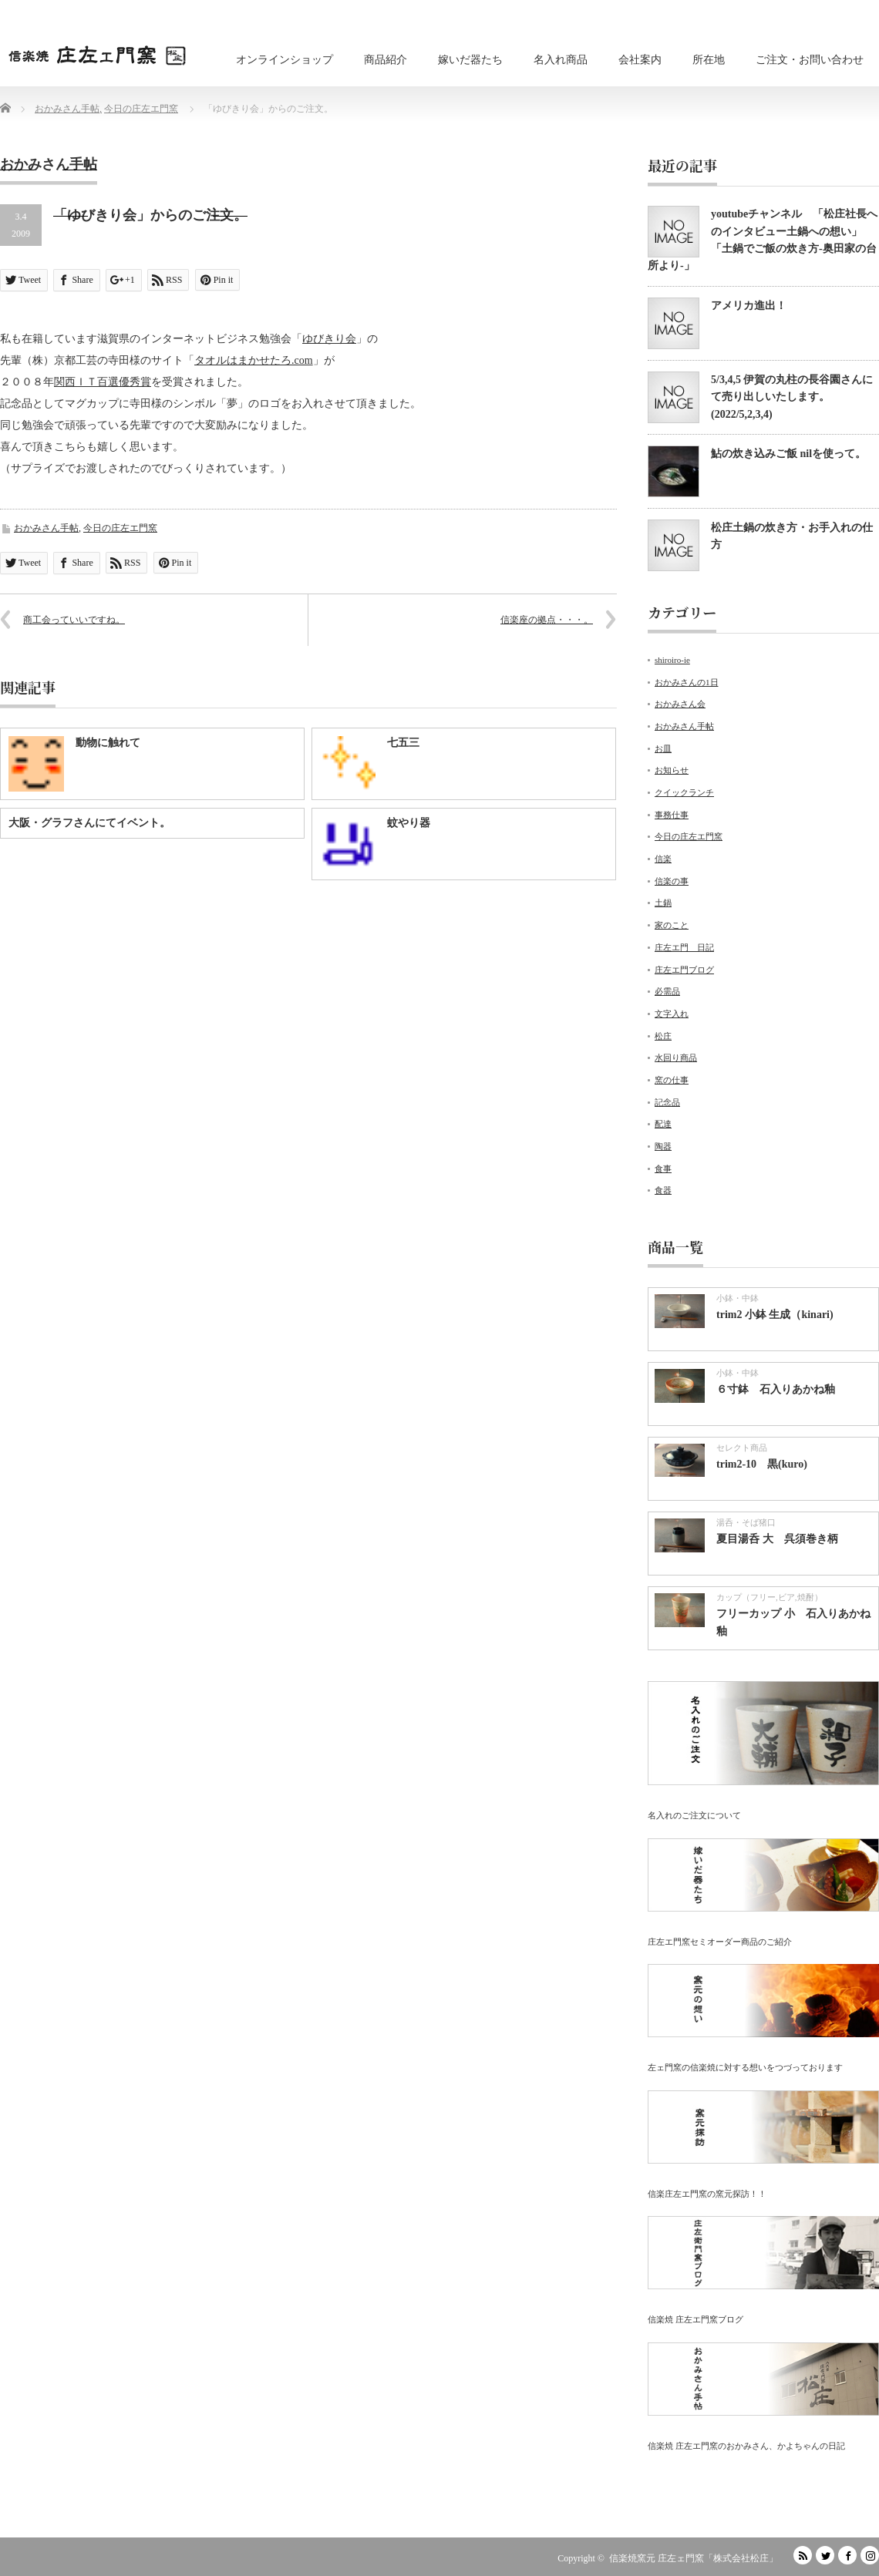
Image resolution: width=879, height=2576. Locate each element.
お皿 (663, 748)
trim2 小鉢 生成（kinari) (775, 1314)
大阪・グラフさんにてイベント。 (89, 823)
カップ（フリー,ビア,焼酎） (769, 1597)
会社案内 (640, 60)
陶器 (663, 1146)
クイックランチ (684, 792)
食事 (663, 1168)
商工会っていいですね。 (74, 619)
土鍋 (663, 902)
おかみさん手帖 (46, 528)
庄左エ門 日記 (684, 947)
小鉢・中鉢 (737, 1298)
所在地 (708, 60)
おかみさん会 (680, 703)
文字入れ (672, 1013)
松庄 (663, 1036)
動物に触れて (108, 742)
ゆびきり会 (329, 339)
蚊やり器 (408, 823)
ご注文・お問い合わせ (810, 60)
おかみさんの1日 (687, 682)
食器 (663, 1190)
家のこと (672, 925)
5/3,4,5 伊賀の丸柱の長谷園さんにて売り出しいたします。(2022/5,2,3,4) (792, 397)
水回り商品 (676, 1057)
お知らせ (672, 770)
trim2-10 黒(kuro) (761, 1464)
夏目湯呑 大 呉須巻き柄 (777, 1539)
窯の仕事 (672, 1080)
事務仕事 (672, 814)
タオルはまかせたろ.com (253, 360)
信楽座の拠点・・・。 (546, 619)
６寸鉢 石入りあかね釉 (775, 1389)
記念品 (667, 1102)
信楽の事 (672, 881)
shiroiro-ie (672, 659)
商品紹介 (385, 60)
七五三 (403, 742)
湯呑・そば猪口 (746, 1522)
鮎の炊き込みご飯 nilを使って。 (788, 453)
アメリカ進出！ (748, 305)
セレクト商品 (741, 1447)
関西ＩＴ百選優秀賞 (102, 382)
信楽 (663, 858)
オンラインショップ (284, 60)
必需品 (667, 991)
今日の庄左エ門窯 (120, 528)
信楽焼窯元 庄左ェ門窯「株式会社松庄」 (693, 2558)
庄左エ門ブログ (684, 969)
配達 (663, 1123)
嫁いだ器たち (470, 60)
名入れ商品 (561, 60)
